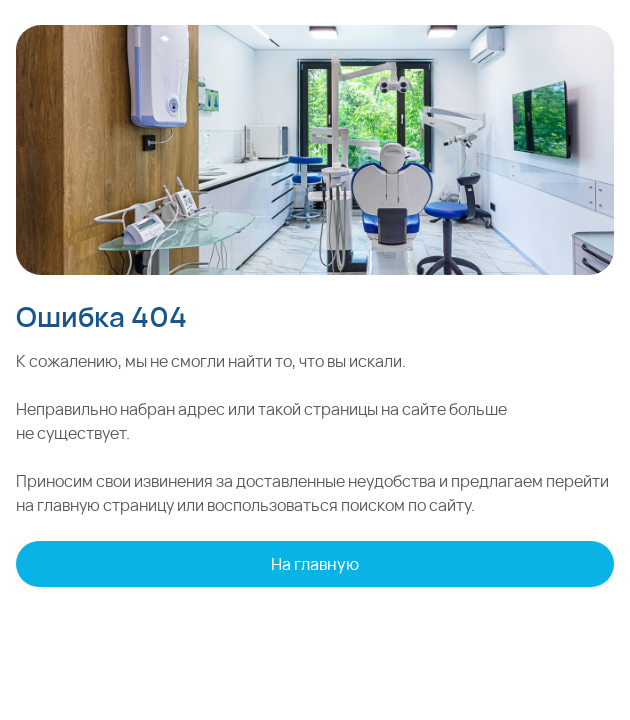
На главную (315, 564)
